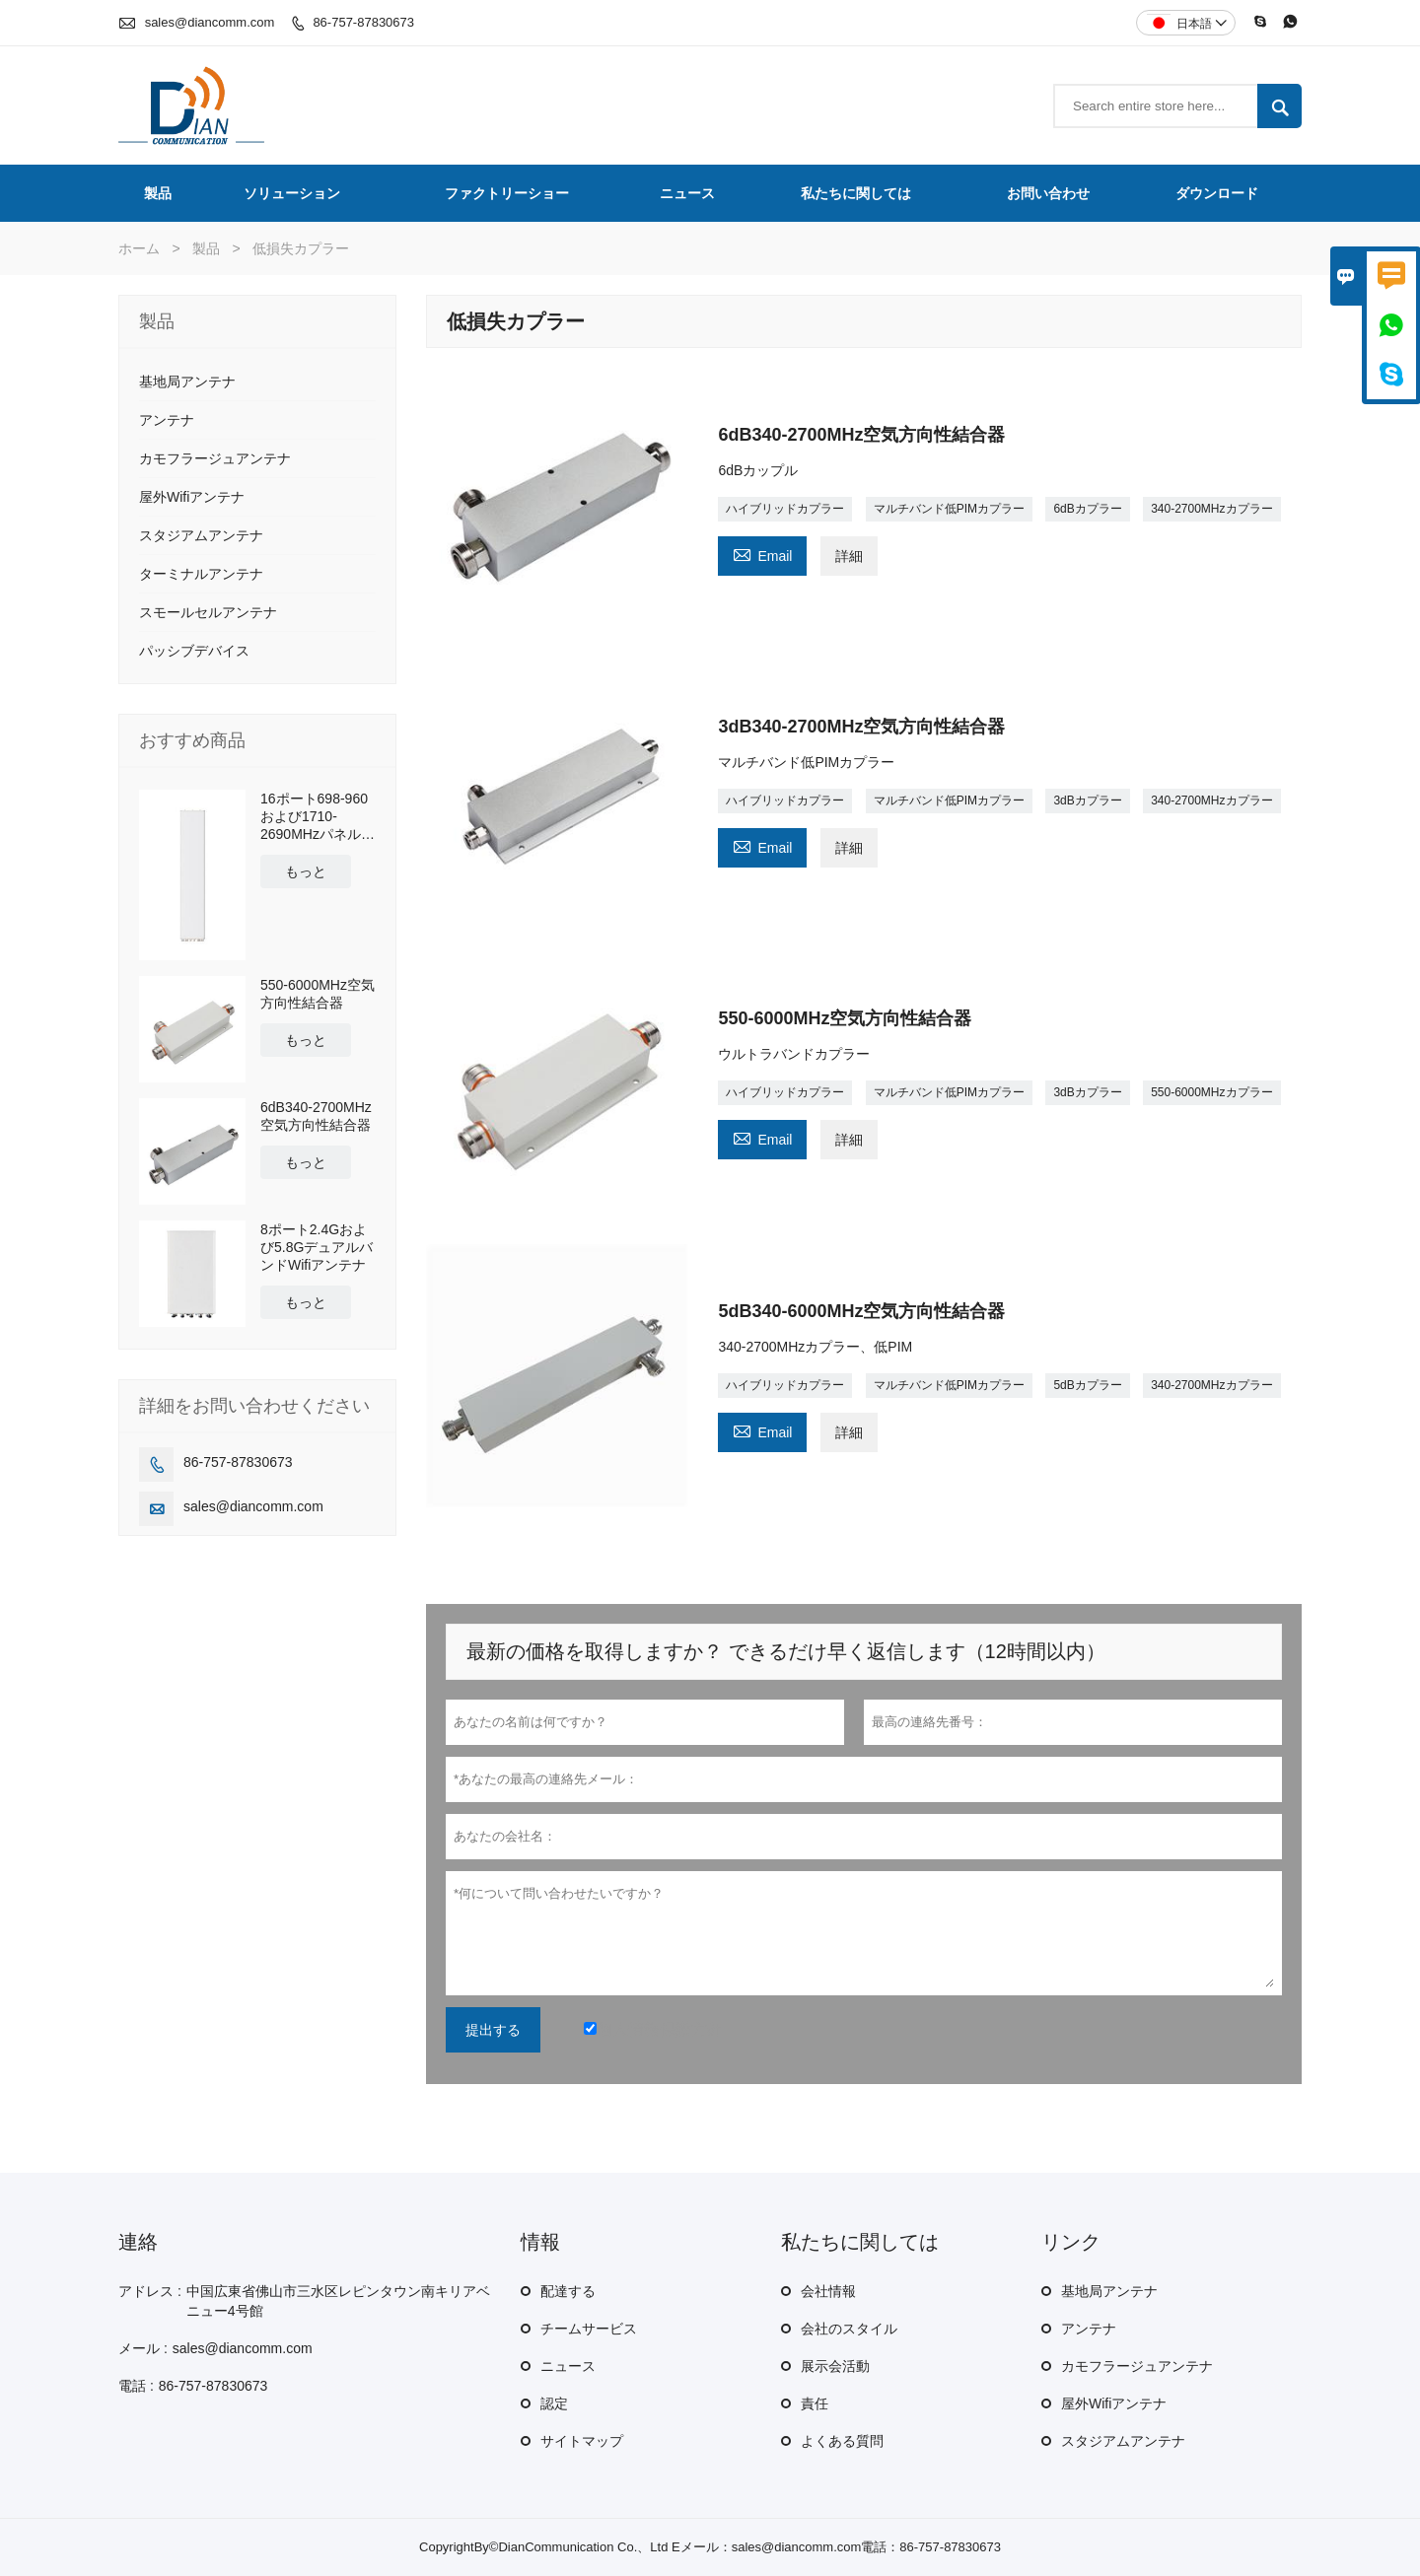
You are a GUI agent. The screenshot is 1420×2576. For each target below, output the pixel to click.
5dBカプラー (1087, 1385)
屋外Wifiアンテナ (192, 497)
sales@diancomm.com (210, 22)
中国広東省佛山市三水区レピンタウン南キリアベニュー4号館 (338, 2301)
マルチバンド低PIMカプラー (949, 509)
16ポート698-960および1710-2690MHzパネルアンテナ (317, 817)
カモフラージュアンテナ (215, 458)
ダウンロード (1216, 193)
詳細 (849, 556)
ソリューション (292, 193)
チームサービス (588, 2328)
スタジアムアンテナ (201, 535)
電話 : (136, 2386)
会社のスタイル (849, 2328)
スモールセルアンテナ (208, 612)
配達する (568, 2291)
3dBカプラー (1087, 800)
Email (762, 553)
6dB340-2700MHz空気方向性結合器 (316, 1116)
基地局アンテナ (187, 381)
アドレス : (149, 2291)
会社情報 (828, 2291)
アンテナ (166, 420)
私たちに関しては (856, 193)
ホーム (139, 248)
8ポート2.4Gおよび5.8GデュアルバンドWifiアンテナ (316, 1247)
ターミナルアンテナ (201, 574)
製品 (158, 193)
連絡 (138, 2242)
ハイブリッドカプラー (785, 509)
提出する (493, 2030)
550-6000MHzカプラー (1211, 1092)
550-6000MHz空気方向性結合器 (317, 993)
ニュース (687, 193)
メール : (143, 2348)
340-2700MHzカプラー (1211, 509)
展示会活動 (835, 2366)
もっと (305, 871)
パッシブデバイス (194, 651)
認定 (554, 2403)
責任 (814, 2403)
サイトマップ (581, 2441)
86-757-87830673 (363, 22)
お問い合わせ (1048, 193)
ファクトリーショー (507, 193)
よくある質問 (842, 2441)
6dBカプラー (1087, 509)
